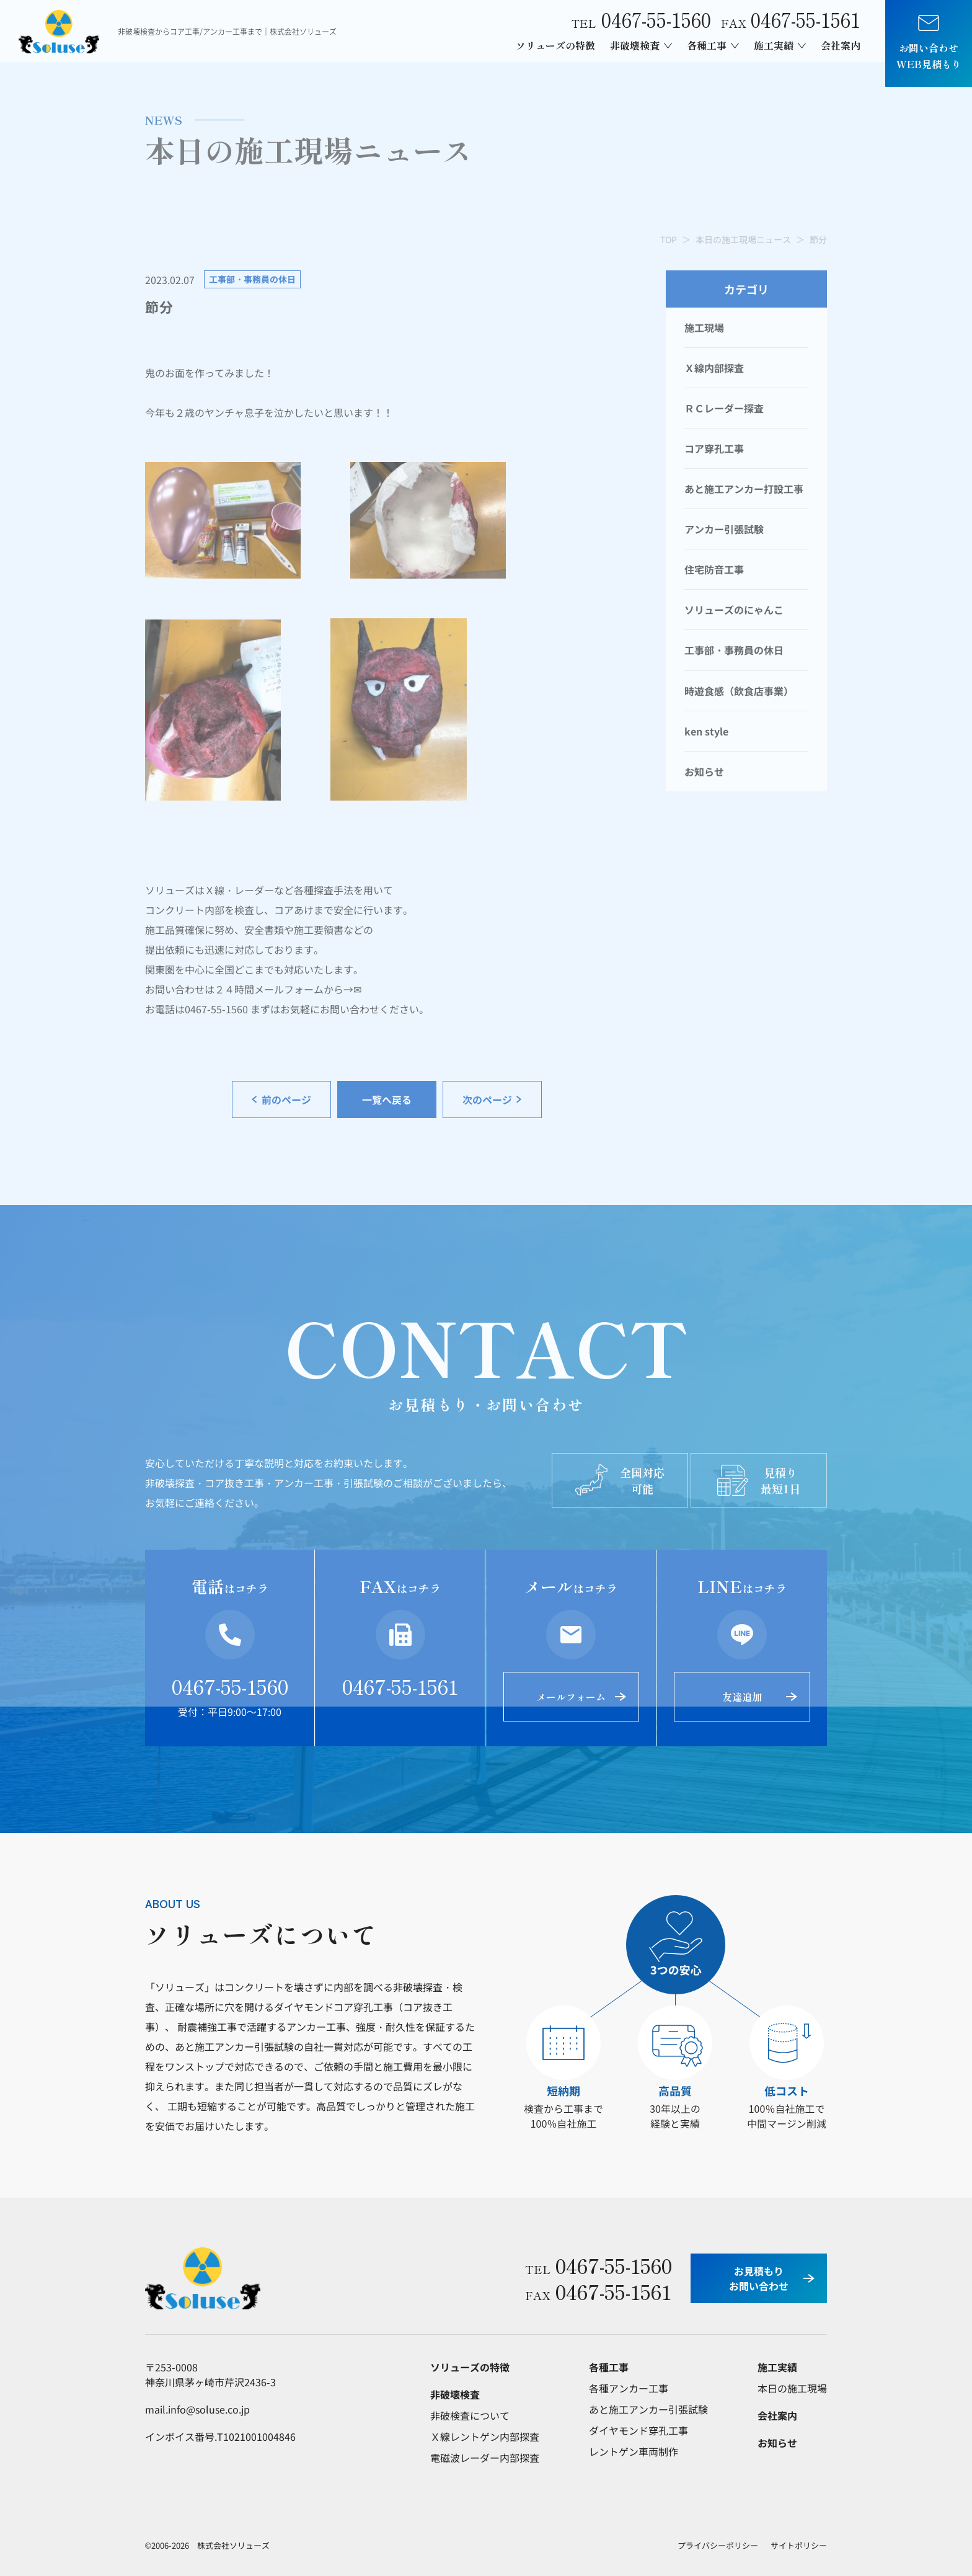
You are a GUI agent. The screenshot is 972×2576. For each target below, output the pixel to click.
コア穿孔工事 (714, 448)
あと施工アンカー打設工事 (743, 488)
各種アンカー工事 (628, 2388)
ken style (706, 731)
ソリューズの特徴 (555, 45)
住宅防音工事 (714, 569)
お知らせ (704, 771)
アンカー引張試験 (724, 529)
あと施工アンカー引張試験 (648, 2409)
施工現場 (704, 327)
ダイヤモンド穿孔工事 (638, 2430)
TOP (668, 239)
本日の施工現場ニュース (743, 239)
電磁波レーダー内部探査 (484, 2457)
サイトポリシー (799, 2545)
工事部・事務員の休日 (734, 649)
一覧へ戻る (387, 1099)
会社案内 (840, 45)
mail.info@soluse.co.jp (197, 2409)
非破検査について (470, 2415)
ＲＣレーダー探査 (724, 408)
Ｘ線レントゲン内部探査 (484, 2436)
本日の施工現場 (792, 2388)
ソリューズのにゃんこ (734, 609)
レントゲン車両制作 (633, 2451)
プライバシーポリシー (718, 2545)
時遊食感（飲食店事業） (738, 690)
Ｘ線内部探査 (714, 367)
